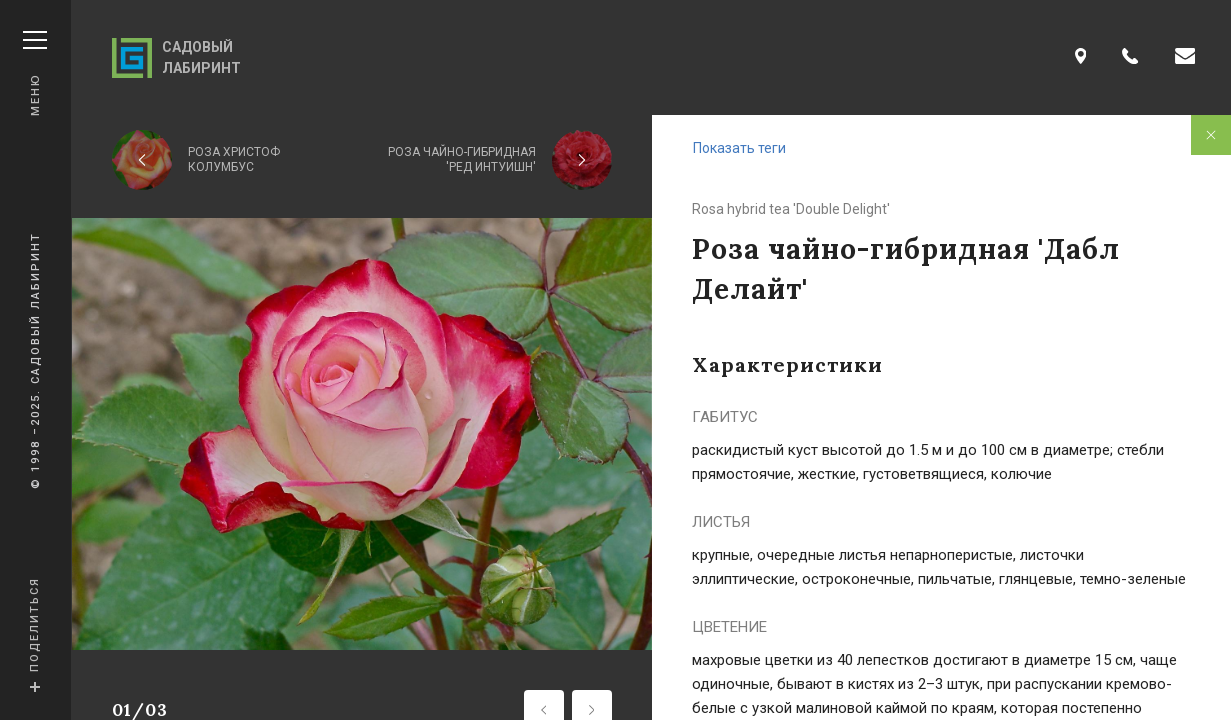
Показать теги (739, 148)
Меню (35, 73)
